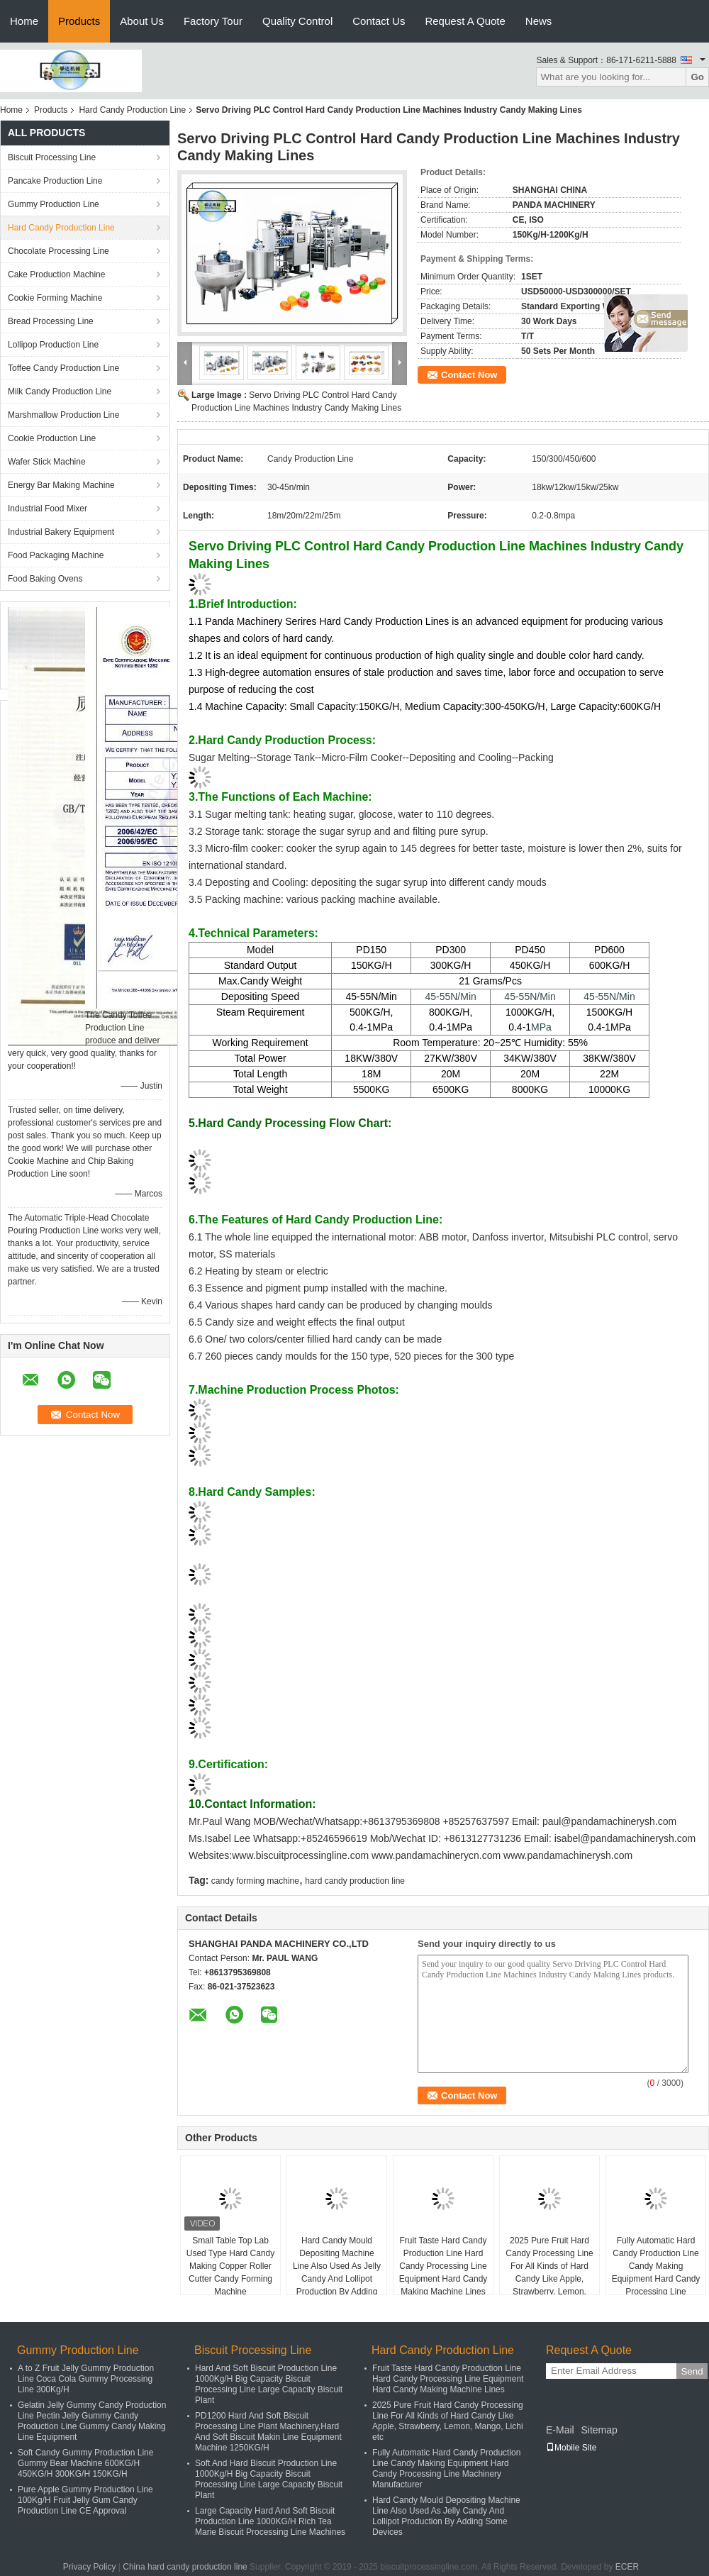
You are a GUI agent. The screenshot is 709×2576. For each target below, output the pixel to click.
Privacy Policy (89, 2567)
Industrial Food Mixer (47, 508)
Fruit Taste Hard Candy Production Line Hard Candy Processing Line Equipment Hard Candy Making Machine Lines (443, 2266)
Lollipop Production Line (53, 345)
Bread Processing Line (51, 321)
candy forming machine (255, 1881)
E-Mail (560, 2430)
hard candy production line (355, 1881)
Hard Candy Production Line (132, 110)
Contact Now (469, 375)
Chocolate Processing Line (58, 251)
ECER (627, 2567)
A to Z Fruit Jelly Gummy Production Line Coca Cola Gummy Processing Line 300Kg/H (86, 2378)
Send (692, 2371)
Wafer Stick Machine (47, 462)
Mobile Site (571, 2448)
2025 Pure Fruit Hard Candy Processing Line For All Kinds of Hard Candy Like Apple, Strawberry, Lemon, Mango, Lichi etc (549, 2272)
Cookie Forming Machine (55, 298)
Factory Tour (213, 21)
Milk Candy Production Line (59, 391)
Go (697, 77)
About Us (142, 21)
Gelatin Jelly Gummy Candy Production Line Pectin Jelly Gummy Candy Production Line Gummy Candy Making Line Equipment (92, 2421)
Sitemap (599, 2430)
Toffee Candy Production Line (63, 368)
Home (24, 21)
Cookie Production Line (52, 438)
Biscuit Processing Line (52, 157)
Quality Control (297, 21)
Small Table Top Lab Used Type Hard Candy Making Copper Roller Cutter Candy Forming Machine (230, 2266)
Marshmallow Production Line (63, 415)
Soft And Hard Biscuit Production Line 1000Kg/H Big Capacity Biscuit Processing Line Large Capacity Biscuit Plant (268, 2479)
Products (79, 21)
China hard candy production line (185, 2567)
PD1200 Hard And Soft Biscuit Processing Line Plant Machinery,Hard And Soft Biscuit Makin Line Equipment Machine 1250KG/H (268, 2432)
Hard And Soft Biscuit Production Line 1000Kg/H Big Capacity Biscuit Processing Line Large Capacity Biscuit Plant (268, 2384)
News (538, 21)
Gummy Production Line (53, 204)
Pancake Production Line (55, 181)
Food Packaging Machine (56, 555)
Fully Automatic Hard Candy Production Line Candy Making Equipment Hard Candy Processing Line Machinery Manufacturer (655, 2272)
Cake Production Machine (56, 274)
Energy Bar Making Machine (61, 485)
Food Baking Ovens (45, 579)
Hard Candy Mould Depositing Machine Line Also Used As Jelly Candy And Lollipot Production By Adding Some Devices (337, 2272)
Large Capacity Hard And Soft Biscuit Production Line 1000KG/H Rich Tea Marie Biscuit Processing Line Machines (270, 2521)
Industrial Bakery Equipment (61, 532)
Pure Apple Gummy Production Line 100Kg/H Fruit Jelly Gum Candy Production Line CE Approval (85, 2500)
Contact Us (378, 21)
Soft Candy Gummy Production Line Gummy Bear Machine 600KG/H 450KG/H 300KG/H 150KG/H (85, 2463)
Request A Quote (465, 21)
